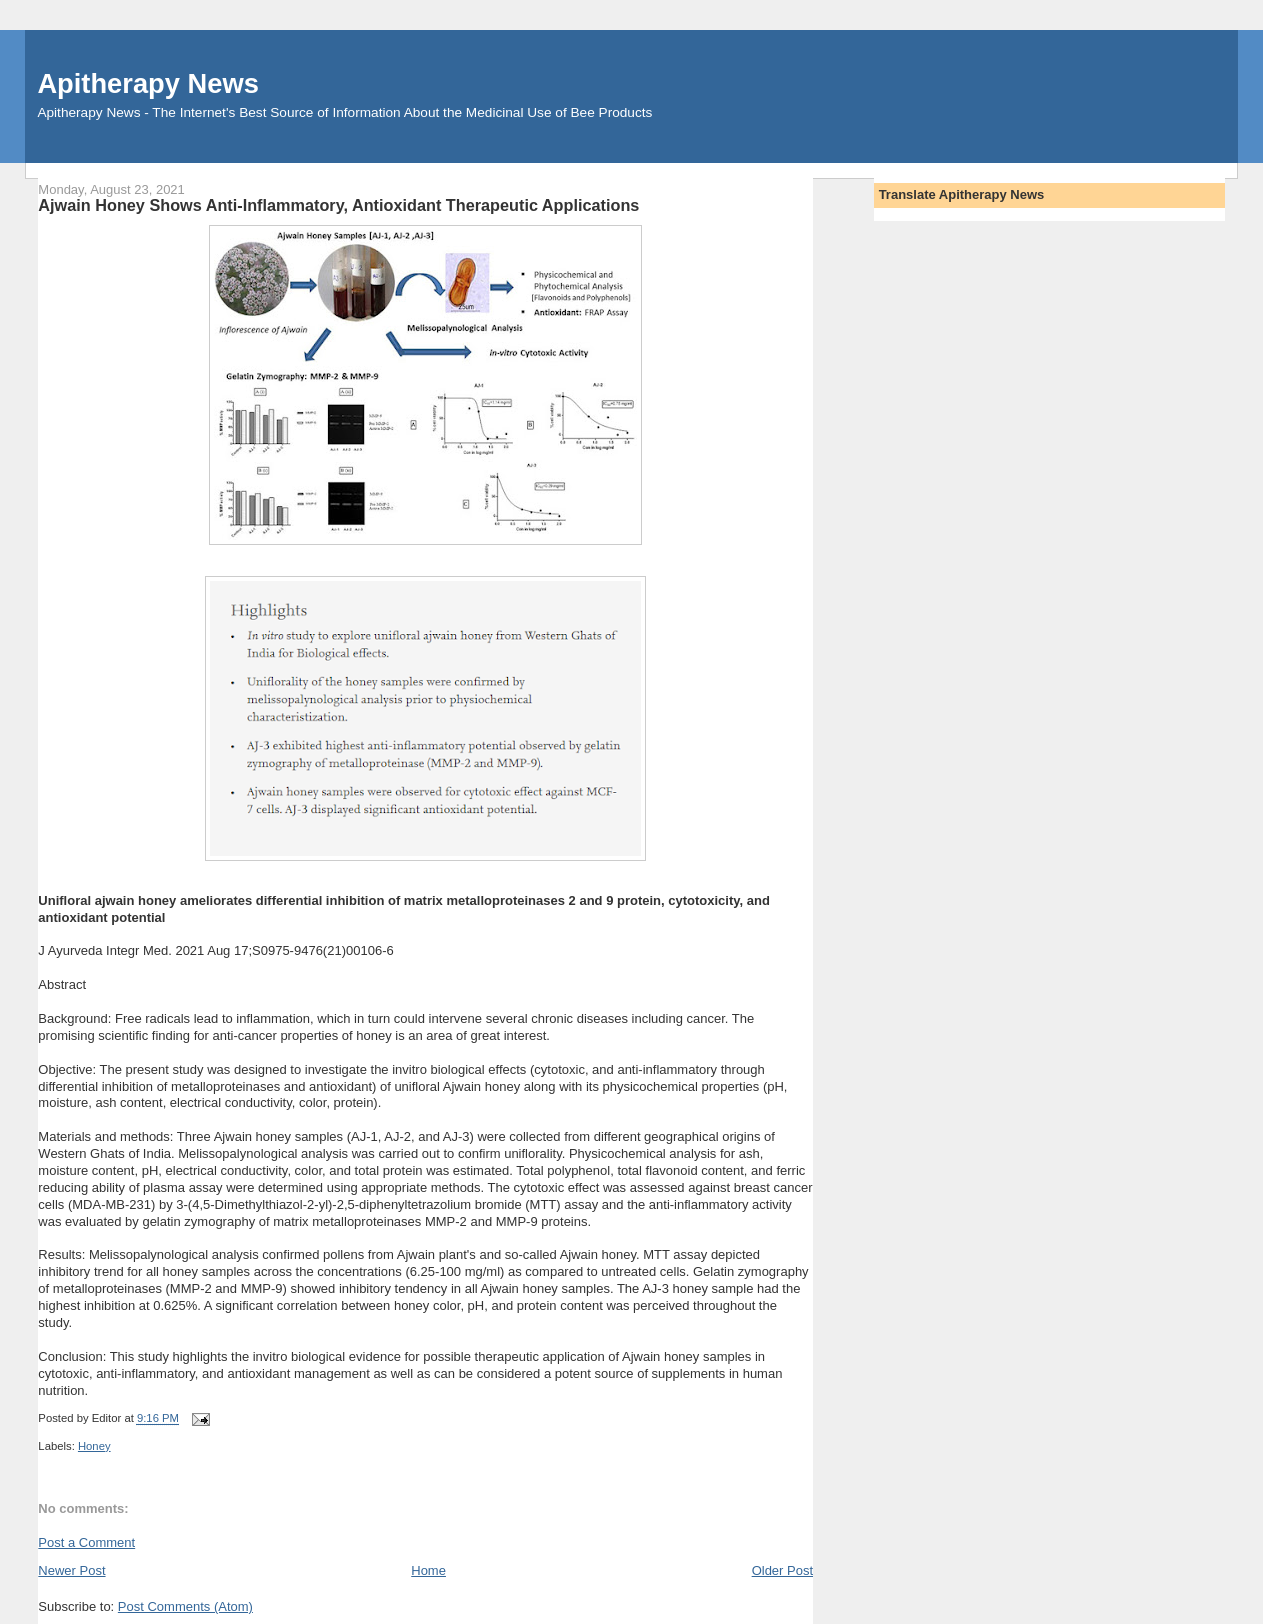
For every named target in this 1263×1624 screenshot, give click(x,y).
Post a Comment (86, 1542)
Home (428, 1570)
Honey (94, 1446)
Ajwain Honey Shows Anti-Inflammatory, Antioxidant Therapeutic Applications (338, 205)
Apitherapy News (147, 83)
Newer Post (71, 1570)
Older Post (782, 1570)
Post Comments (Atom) (185, 1606)
